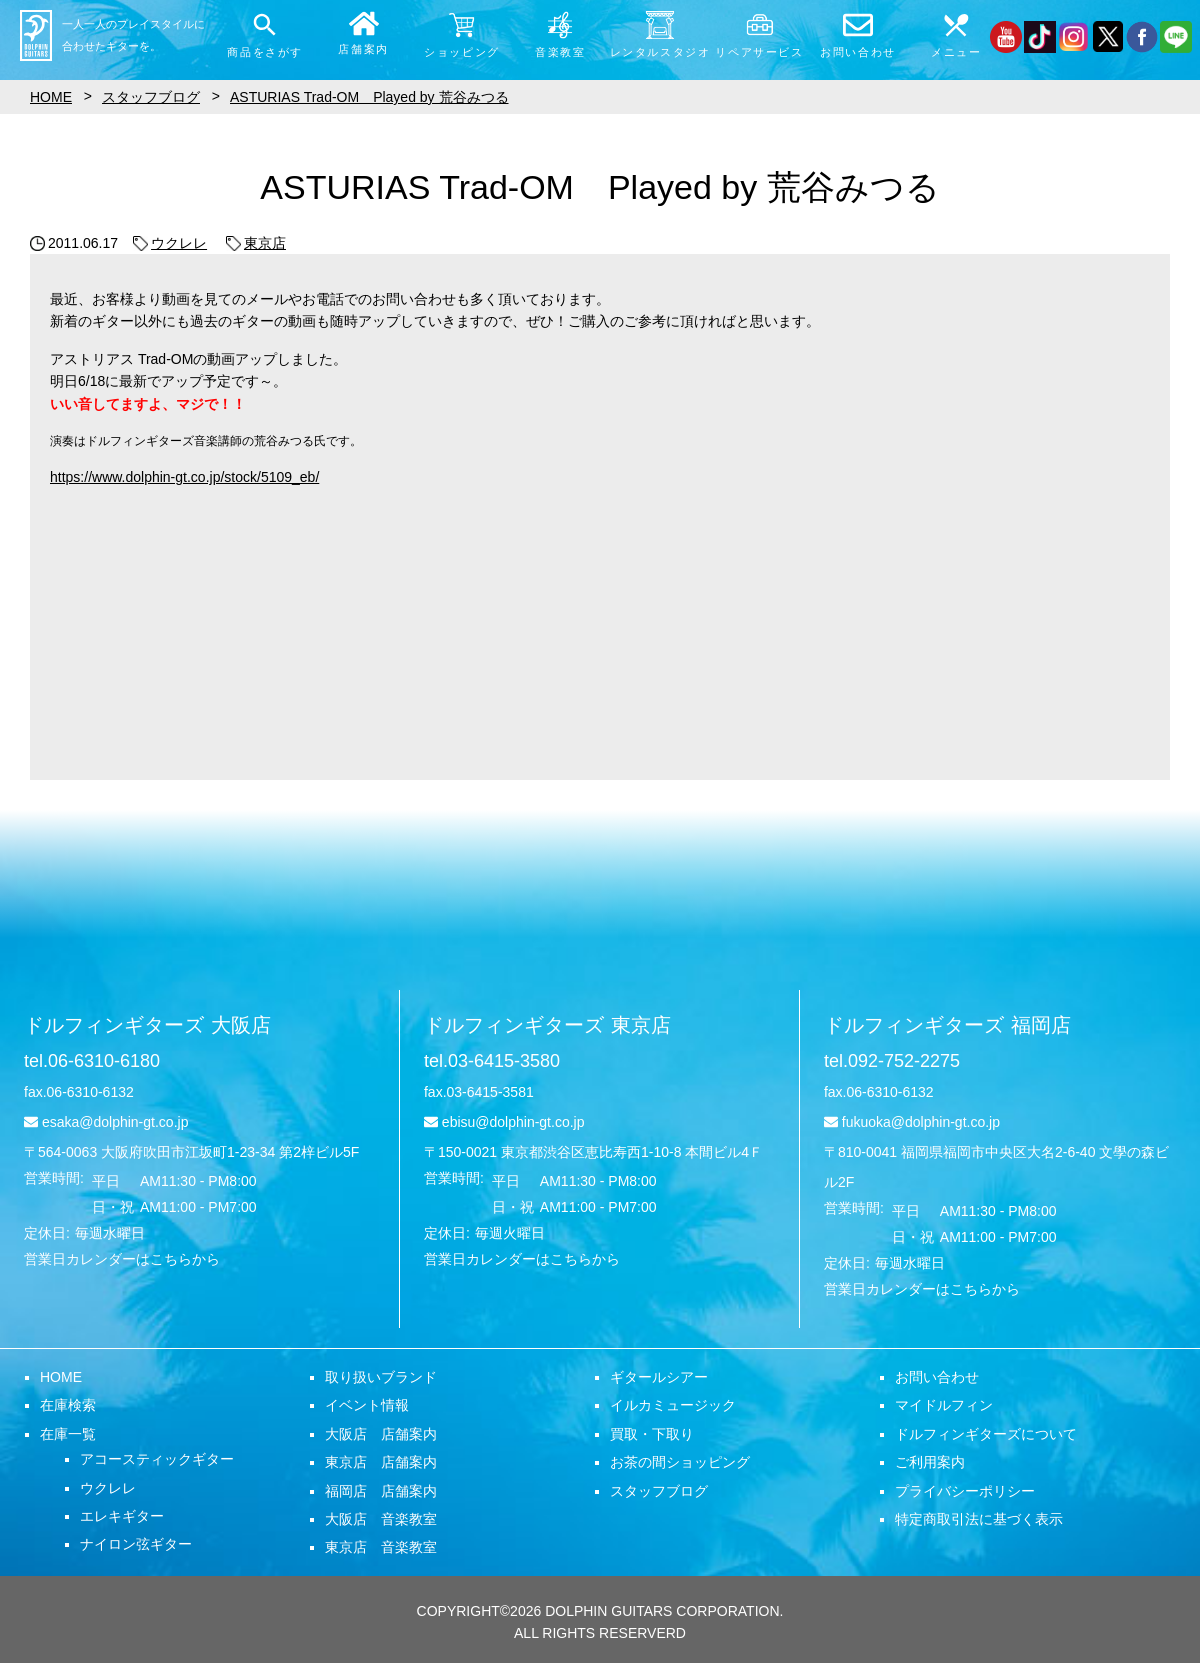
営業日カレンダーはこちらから (122, 1259)
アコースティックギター (157, 1459)
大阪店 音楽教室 (381, 1519)
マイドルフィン (944, 1405)
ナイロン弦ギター (136, 1544)
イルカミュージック (673, 1405)
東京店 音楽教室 (381, 1547)
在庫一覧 (68, 1434)
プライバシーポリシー (965, 1491)
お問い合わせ (937, 1377)
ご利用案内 (930, 1462)
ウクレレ (170, 243)
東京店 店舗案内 (381, 1462)
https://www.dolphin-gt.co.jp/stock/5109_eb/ (184, 477)
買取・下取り (652, 1434)
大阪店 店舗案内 (381, 1434)
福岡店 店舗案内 (381, 1491)
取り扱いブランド (381, 1377)
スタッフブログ (659, 1491)
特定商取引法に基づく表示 (979, 1519)
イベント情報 (367, 1405)
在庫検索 (68, 1405)
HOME (61, 1377)
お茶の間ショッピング (680, 1462)
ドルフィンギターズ (147, 1025)
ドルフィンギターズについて (986, 1434)
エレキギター (122, 1516)
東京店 (256, 243)
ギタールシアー (659, 1377)
